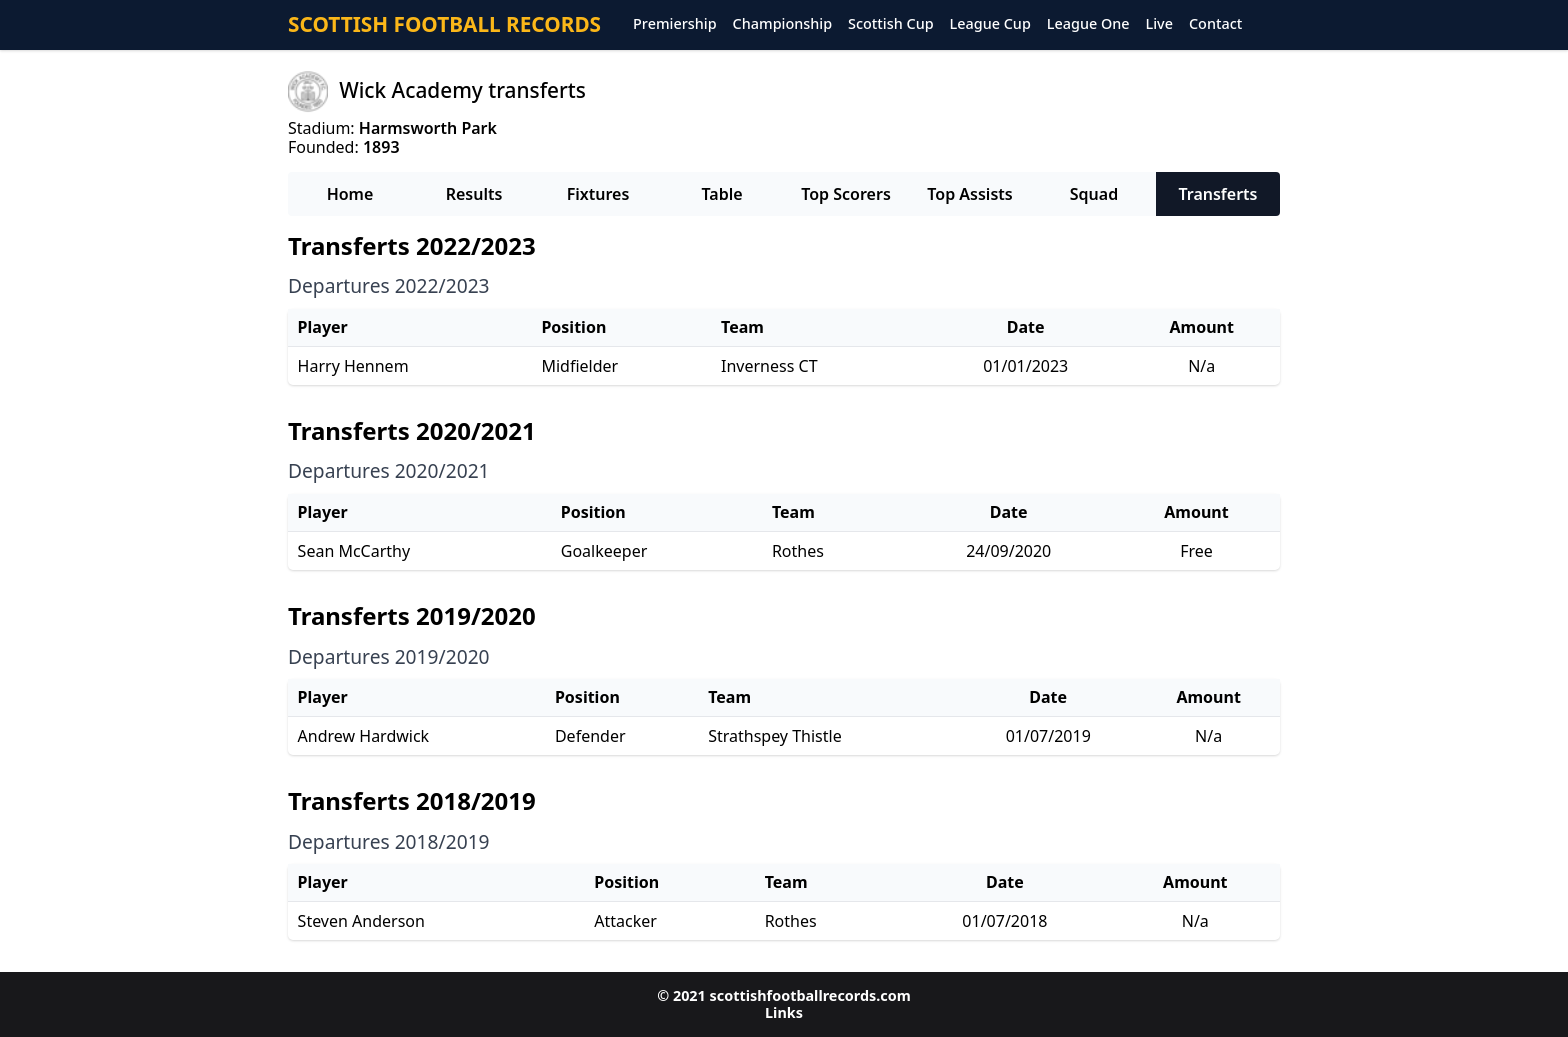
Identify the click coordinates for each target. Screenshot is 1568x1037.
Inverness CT (769, 366)
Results (474, 194)
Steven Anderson (361, 921)
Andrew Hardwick (364, 736)
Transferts (1217, 194)
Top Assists (969, 194)
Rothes (798, 551)
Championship (782, 24)
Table (721, 194)
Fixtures (598, 194)
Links (784, 1012)
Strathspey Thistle (775, 736)
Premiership (675, 24)
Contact (1215, 24)
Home (350, 194)
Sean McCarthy (354, 551)
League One (1088, 24)
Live (1159, 24)
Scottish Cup (891, 24)
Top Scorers (846, 194)
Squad (1094, 194)
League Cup (990, 24)
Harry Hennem (353, 366)
